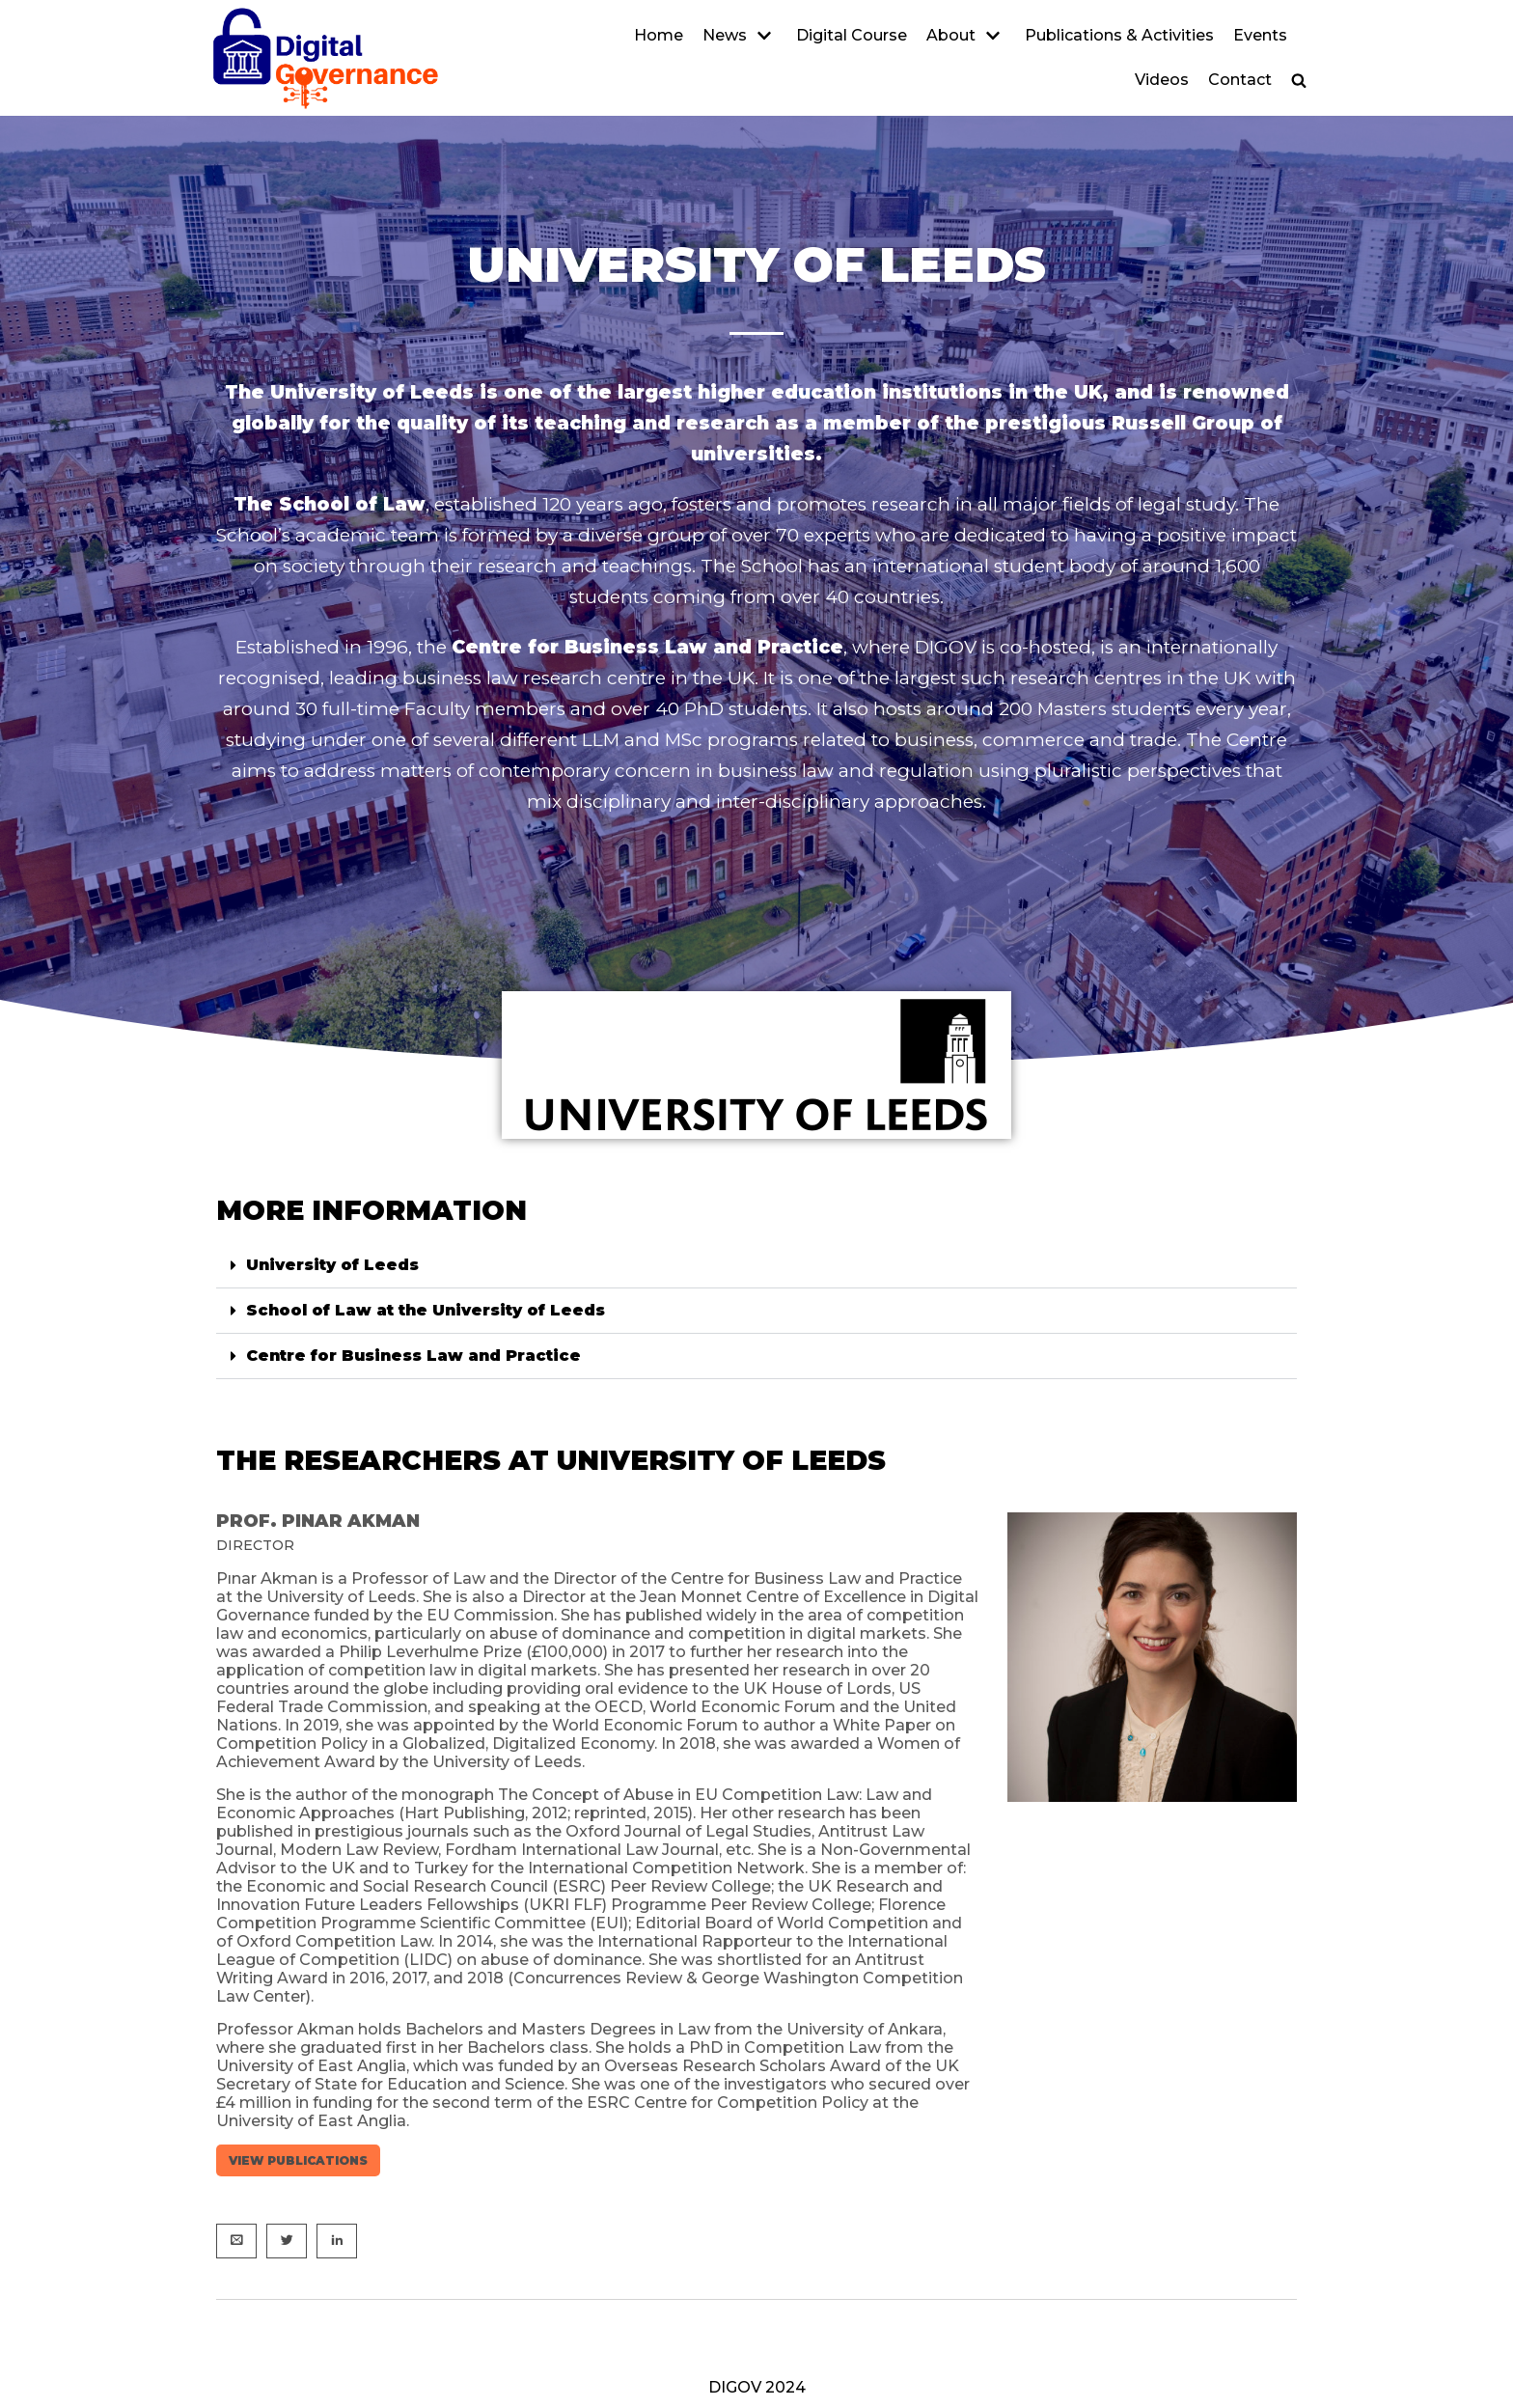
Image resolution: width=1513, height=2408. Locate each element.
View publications (298, 2160)
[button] (1299, 80)
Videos (1162, 79)
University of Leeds (332, 1265)
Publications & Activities (1119, 35)
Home (658, 35)
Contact (1240, 79)
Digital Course (851, 35)
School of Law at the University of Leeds (425, 1310)
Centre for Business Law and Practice (413, 1355)
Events (1260, 35)
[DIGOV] (325, 58)
